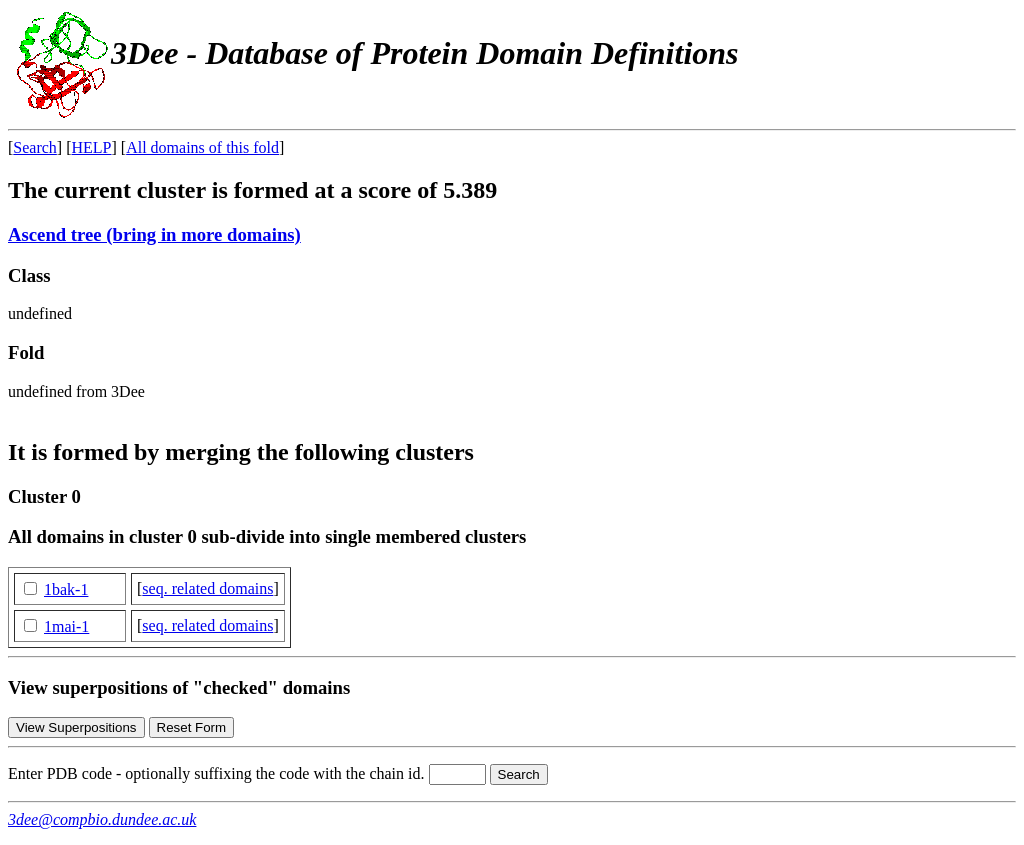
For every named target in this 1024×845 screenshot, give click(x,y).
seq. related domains (207, 588)
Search (35, 147)
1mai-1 (66, 626)
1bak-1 (66, 589)
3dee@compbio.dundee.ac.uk (102, 819)
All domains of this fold (202, 147)
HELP (92, 147)
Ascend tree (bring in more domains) (154, 234)
